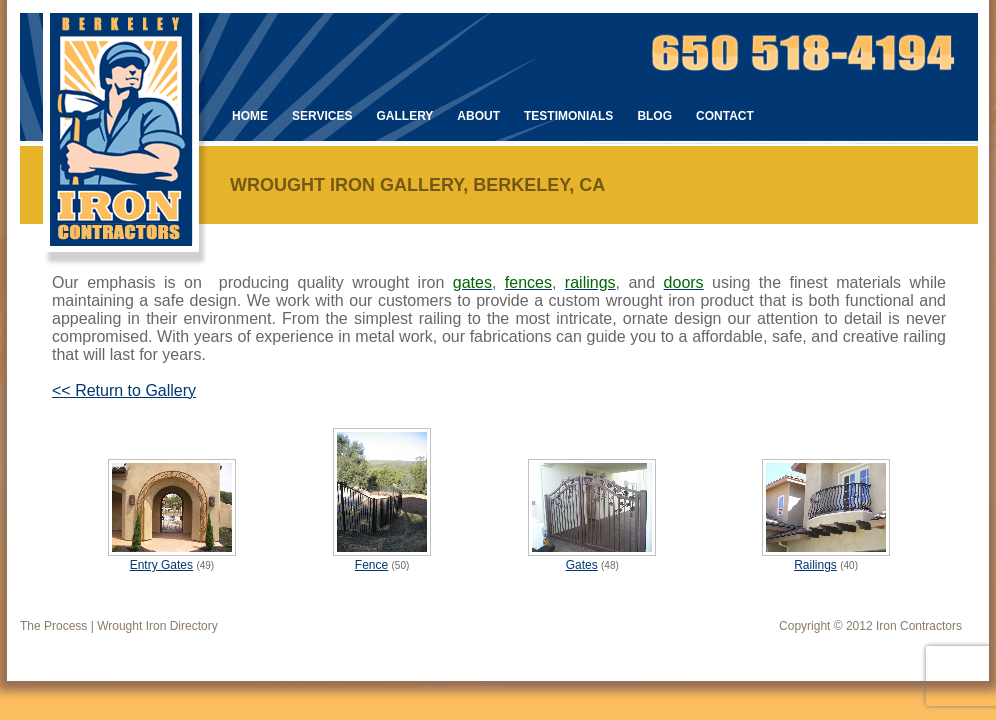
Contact (725, 116)
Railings (815, 565)
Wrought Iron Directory (157, 626)
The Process (53, 626)
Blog (654, 116)
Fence (371, 565)
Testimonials (568, 116)
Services (322, 116)
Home (250, 116)
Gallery (404, 116)
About (478, 116)
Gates (582, 565)
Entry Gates (161, 565)
